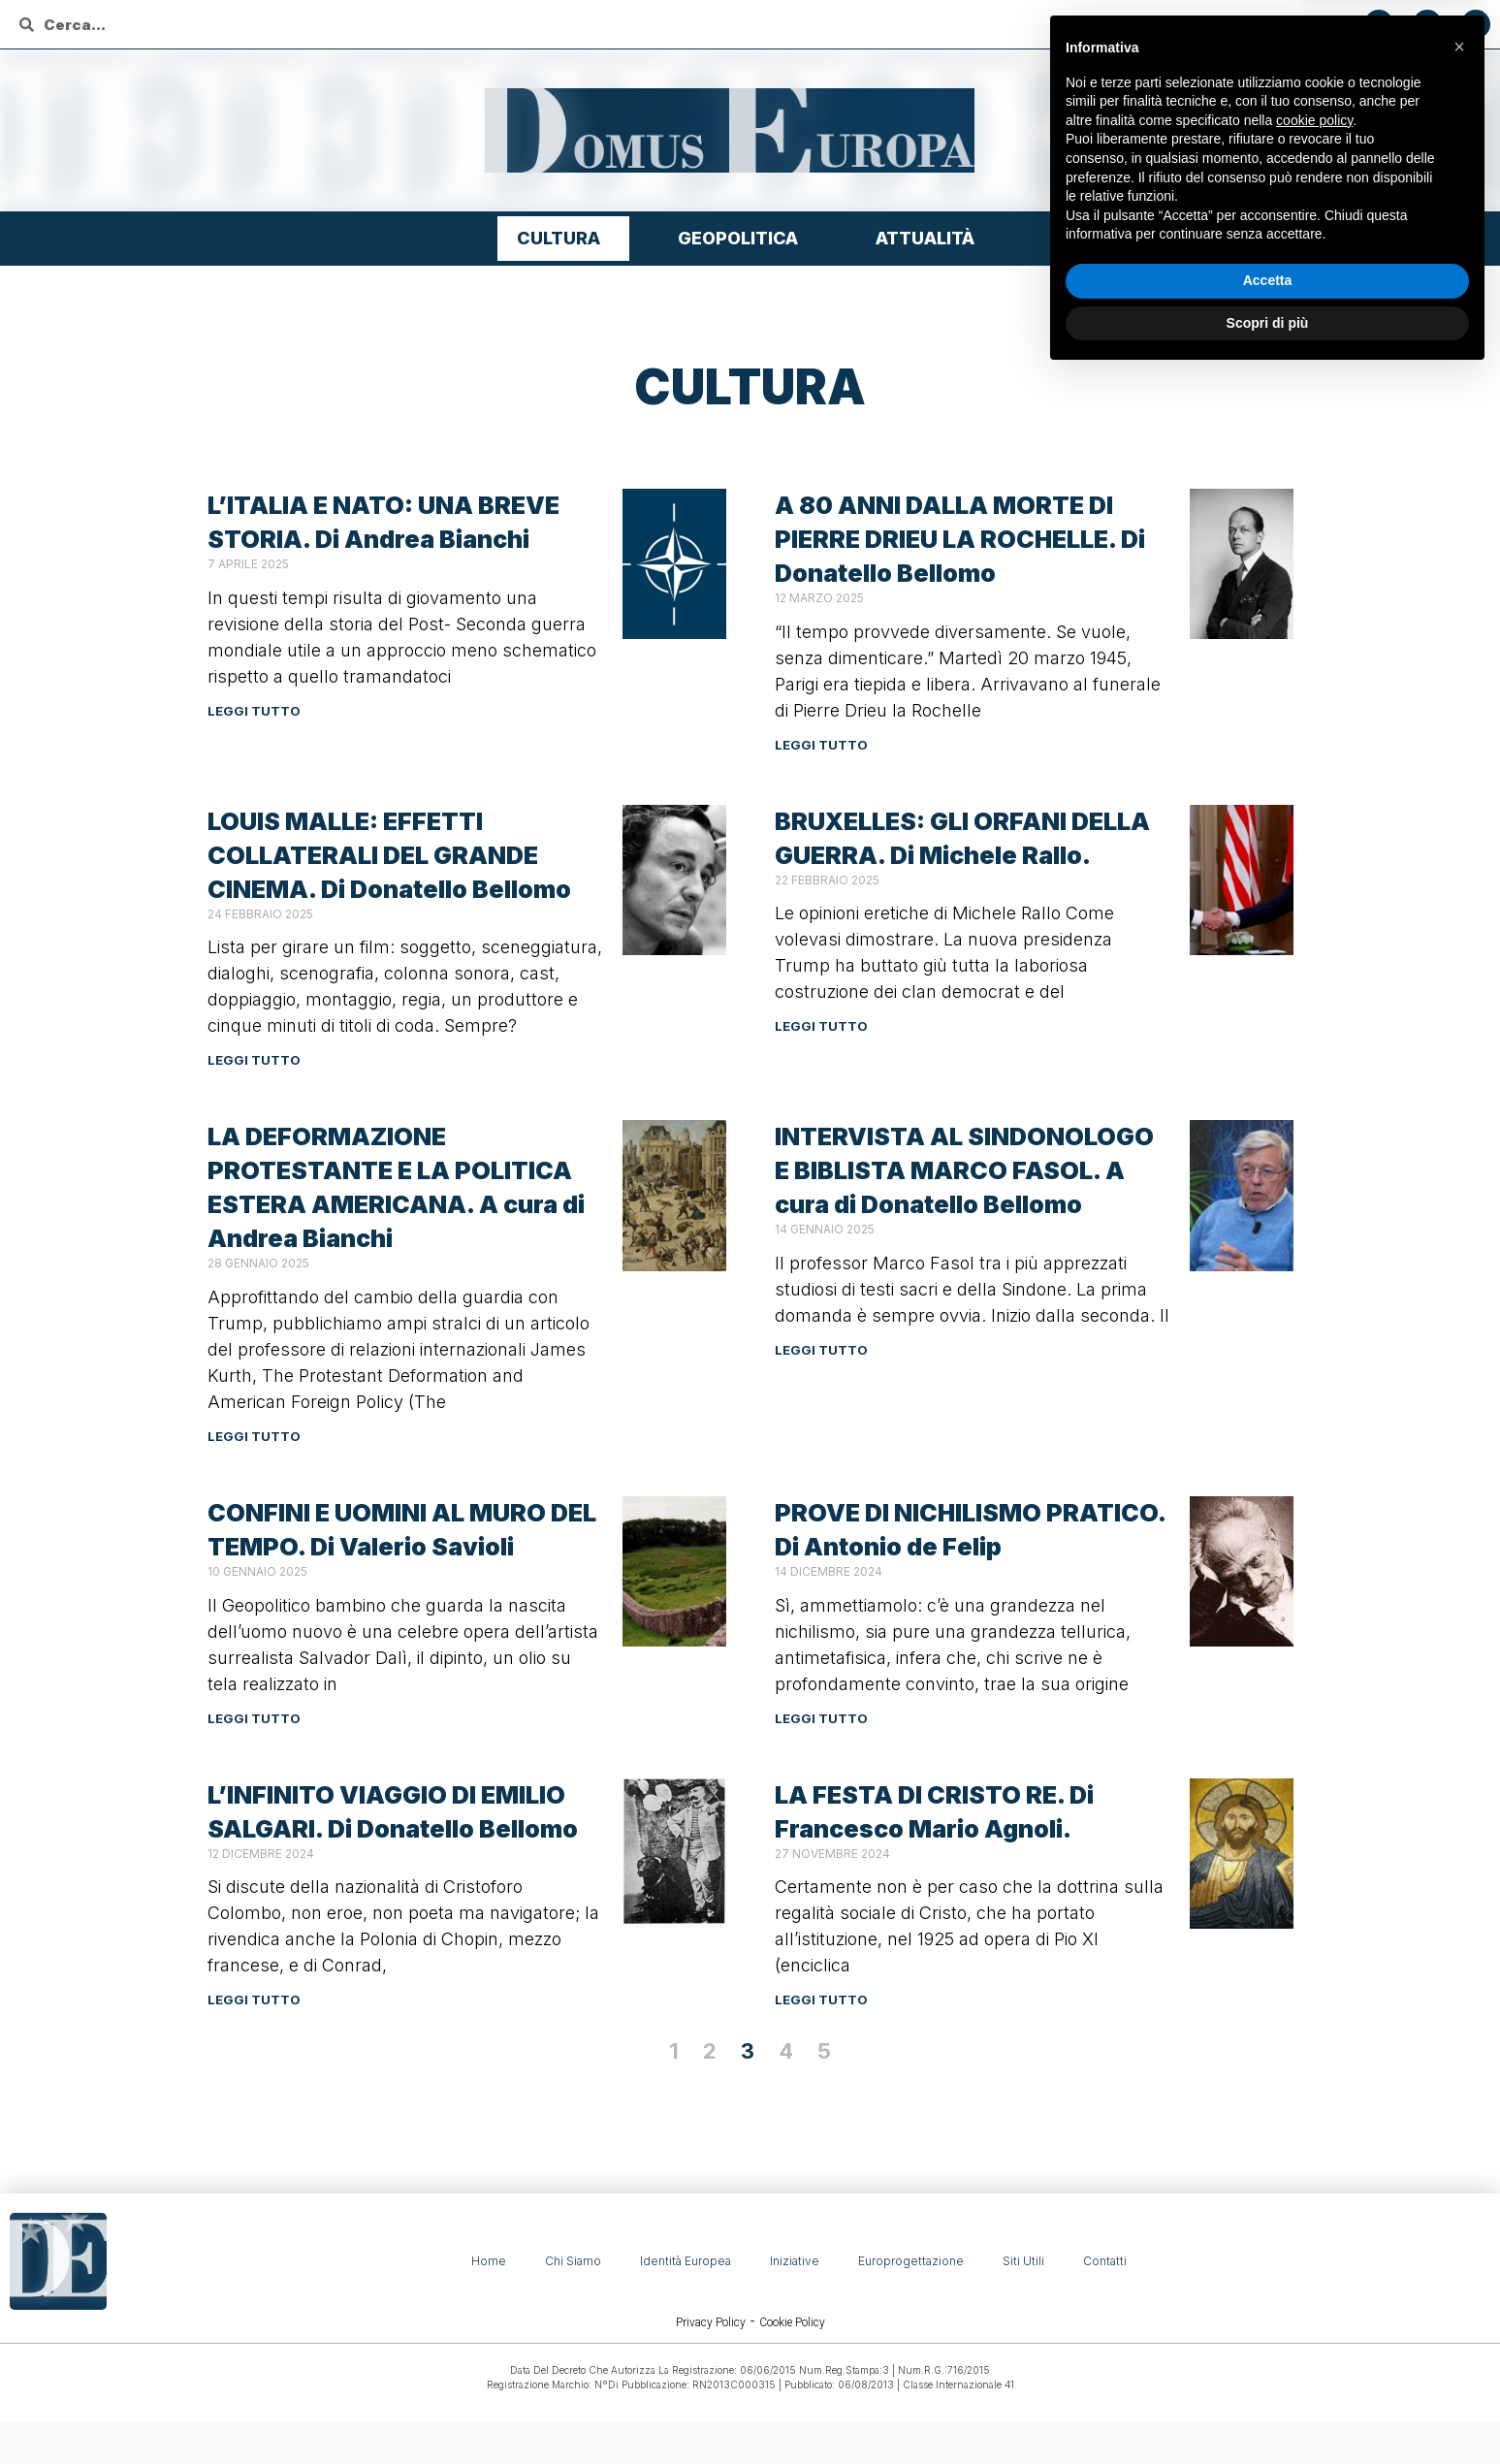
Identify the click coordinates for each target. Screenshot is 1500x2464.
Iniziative (794, 2261)
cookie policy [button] (1314, 2209)
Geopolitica (743, 238)
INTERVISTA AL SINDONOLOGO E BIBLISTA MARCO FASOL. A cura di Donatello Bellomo (964, 1170)
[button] (1459, 2135)
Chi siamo (573, 2261)
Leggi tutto (254, 711)
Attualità (930, 238)
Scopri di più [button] (1268, 2410)
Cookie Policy (792, 2322)
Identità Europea (685, 2261)
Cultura (563, 238)
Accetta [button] (1268, 2369)
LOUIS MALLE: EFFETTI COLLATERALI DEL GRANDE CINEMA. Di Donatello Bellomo (389, 855)
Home (488, 2261)
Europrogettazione (911, 2261)
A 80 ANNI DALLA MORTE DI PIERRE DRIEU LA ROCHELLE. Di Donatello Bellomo (960, 539)
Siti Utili (1023, 2261)
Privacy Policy (711, 2322)
